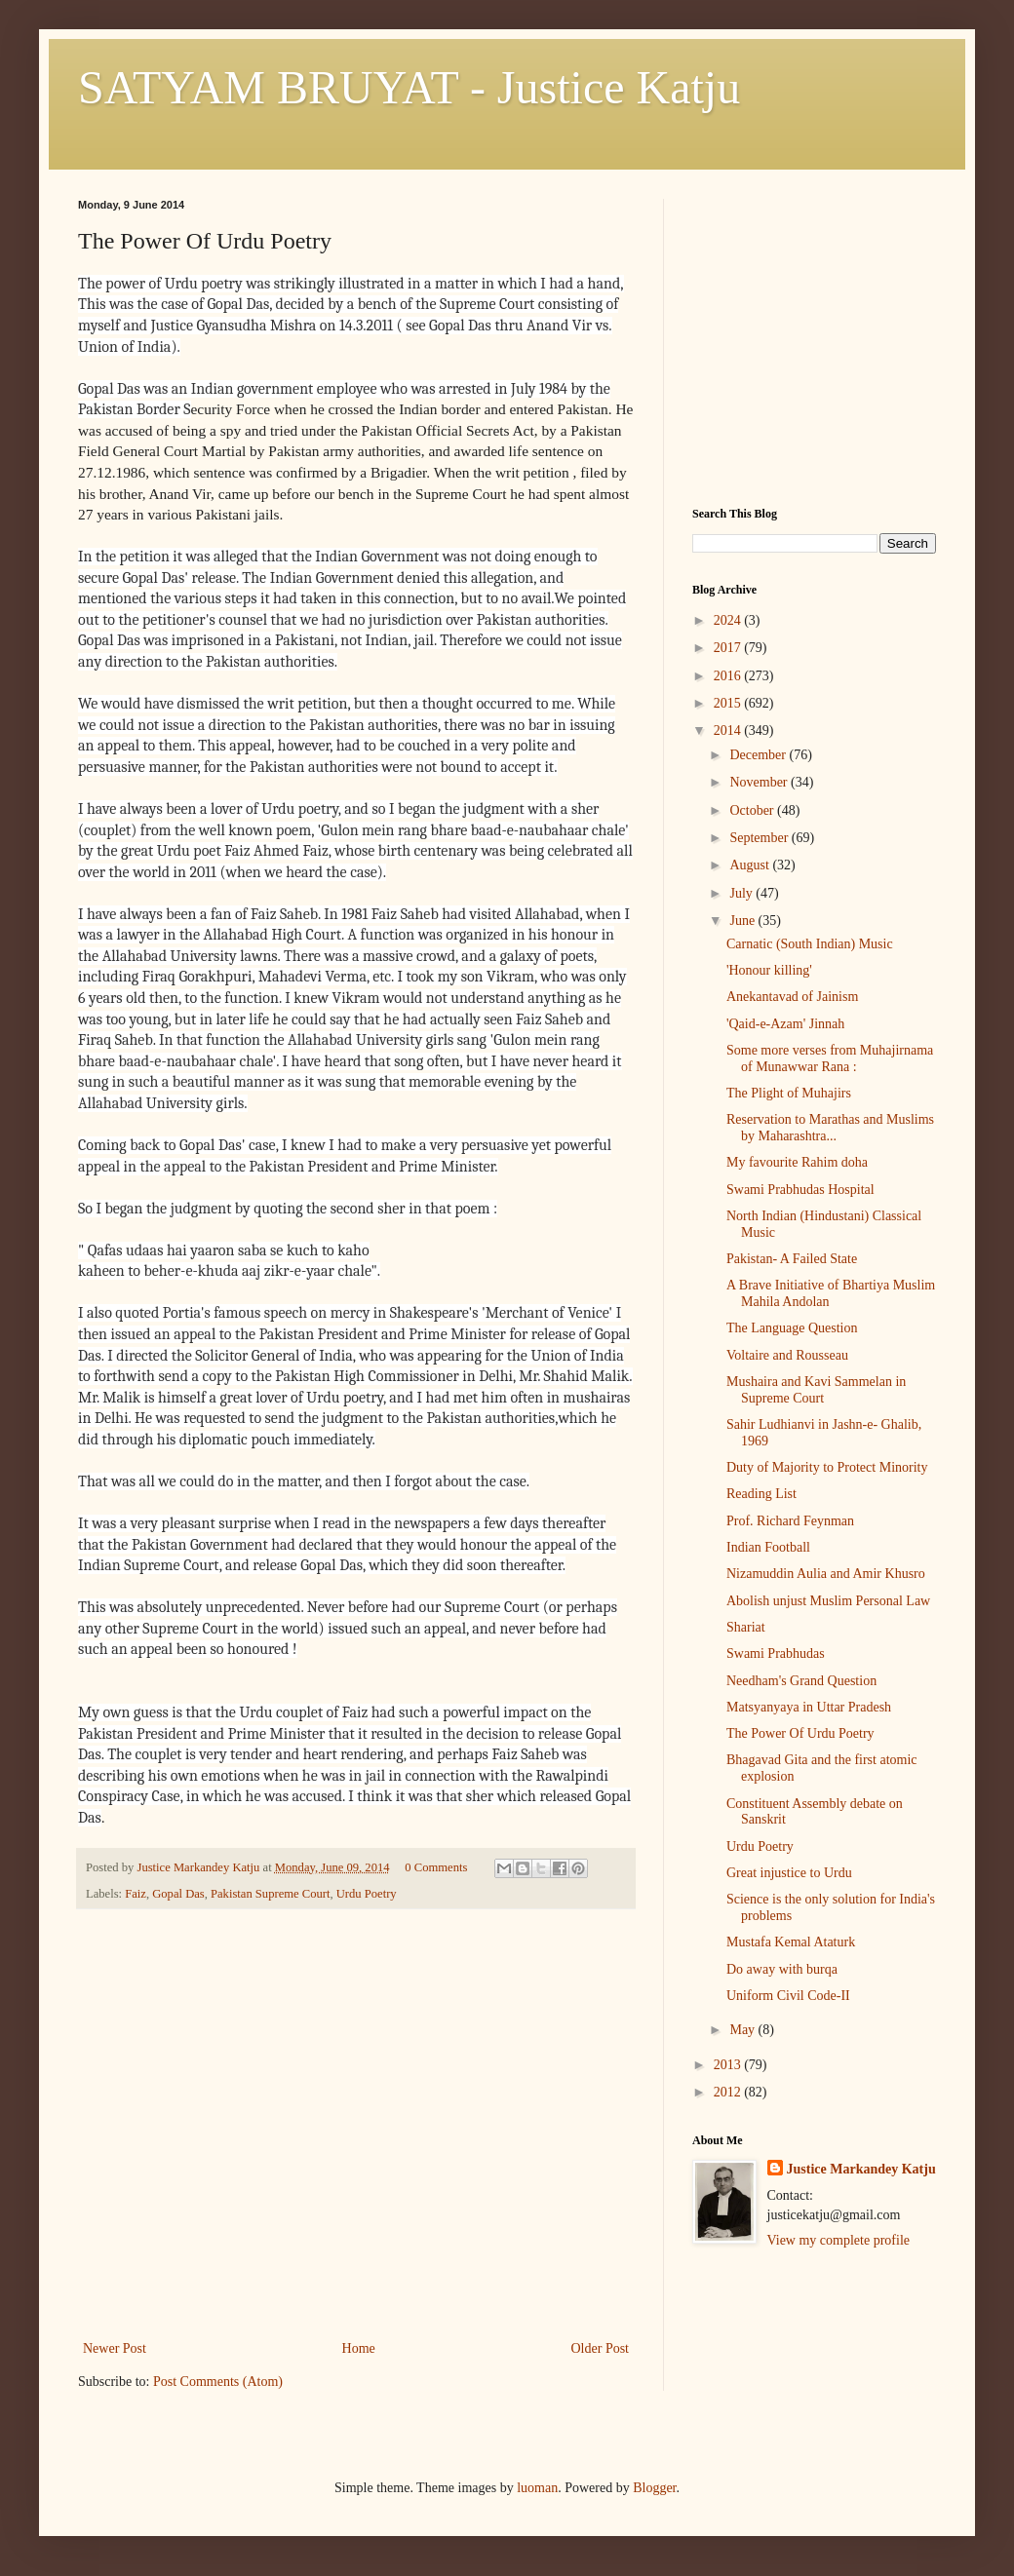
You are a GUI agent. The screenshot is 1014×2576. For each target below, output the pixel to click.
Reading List (761, 1493)
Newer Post (114, 2348)
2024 (729, 620)
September (760, 837)
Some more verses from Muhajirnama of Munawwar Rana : (829, 1058)
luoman (537, 2487)
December (759, 755)
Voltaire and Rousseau (787, 1355)
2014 (729, 730)
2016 (729, 676)
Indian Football (768, 1547)
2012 (729, 2092)
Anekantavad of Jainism (792, 996)
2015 (729, 703)
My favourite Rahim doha (797, 1162)
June (743, 920)
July (742, 893)
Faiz (135, 1894)
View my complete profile (839, 2240)
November (760, 782)
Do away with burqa (782, 1969)
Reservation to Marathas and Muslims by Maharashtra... (830, 1127)
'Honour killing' (769, 970)
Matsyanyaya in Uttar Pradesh (808, 1707)
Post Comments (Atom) (218, 2381)
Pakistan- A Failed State (791, 1258)
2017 (729, 647)
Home (358, 2348)
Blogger (654, 2487)
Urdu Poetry (366, 1894)
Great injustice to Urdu (789, 1872)
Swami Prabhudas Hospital (800, 1189)
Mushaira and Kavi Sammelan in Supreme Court (816, 1389)
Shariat (745, 1627)
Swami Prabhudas (775, 1653)
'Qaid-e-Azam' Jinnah (785, 1024)
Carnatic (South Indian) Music (809, 944)
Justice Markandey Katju (861, 2169)
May (743, 2029)
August (750, 865)
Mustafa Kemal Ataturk (790, 1942)
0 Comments (436, 1867)
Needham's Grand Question (801, 1680)
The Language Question (792, 1328)
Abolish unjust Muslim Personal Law (828, 1601)
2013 (729, 2064)
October (753, 810)
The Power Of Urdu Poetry (800, 1733)
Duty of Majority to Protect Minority (826, 1467)
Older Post (600, 2348)
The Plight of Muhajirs (788, 1093)
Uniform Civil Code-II (788, 1995)
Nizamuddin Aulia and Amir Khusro (825, 1573)
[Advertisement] (356, 2190)
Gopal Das (178, 1894)
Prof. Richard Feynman (790, 1521)
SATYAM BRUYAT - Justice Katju (409, 87)
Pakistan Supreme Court (270, 1894)
